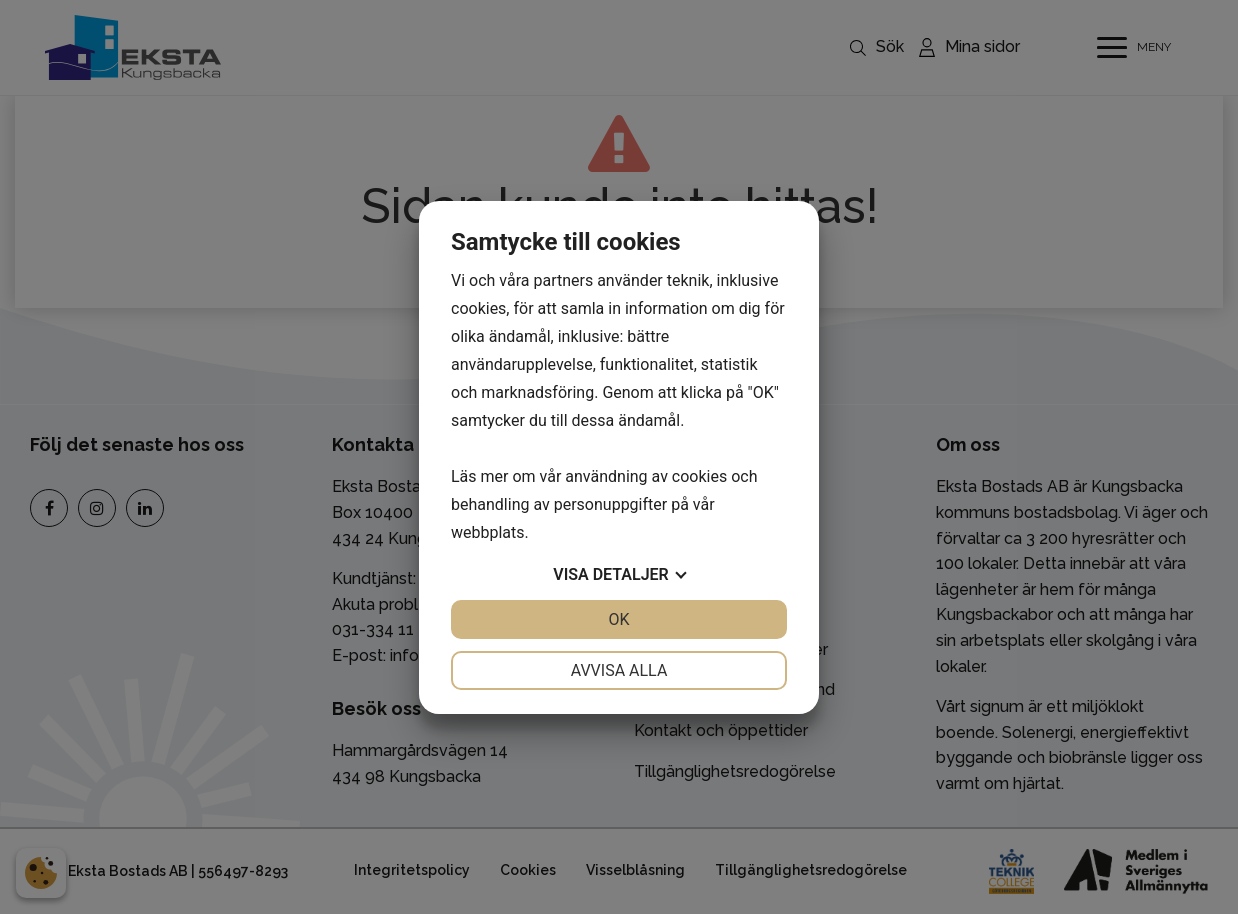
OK (618, 619)
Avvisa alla (619, 670)
